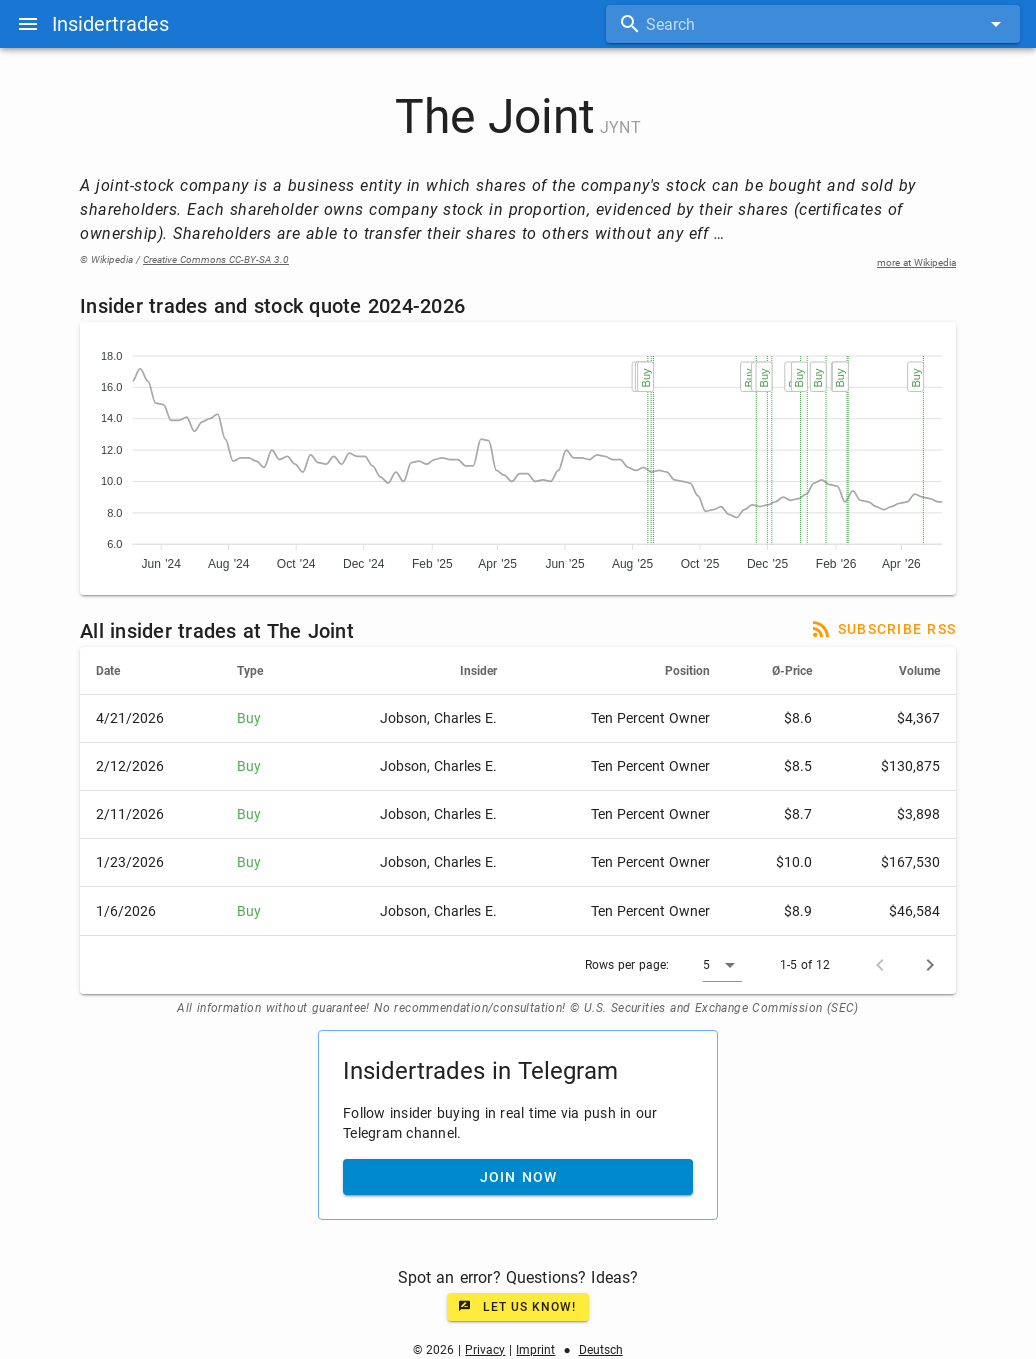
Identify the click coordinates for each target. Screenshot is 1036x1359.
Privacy (485, 1350)
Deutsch (601, 1350)
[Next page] (930, 965)
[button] (722, 965)
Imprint (535, 1350)
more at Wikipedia (916, 262)
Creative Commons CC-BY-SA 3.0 (216, 259)
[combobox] (813, 24)
